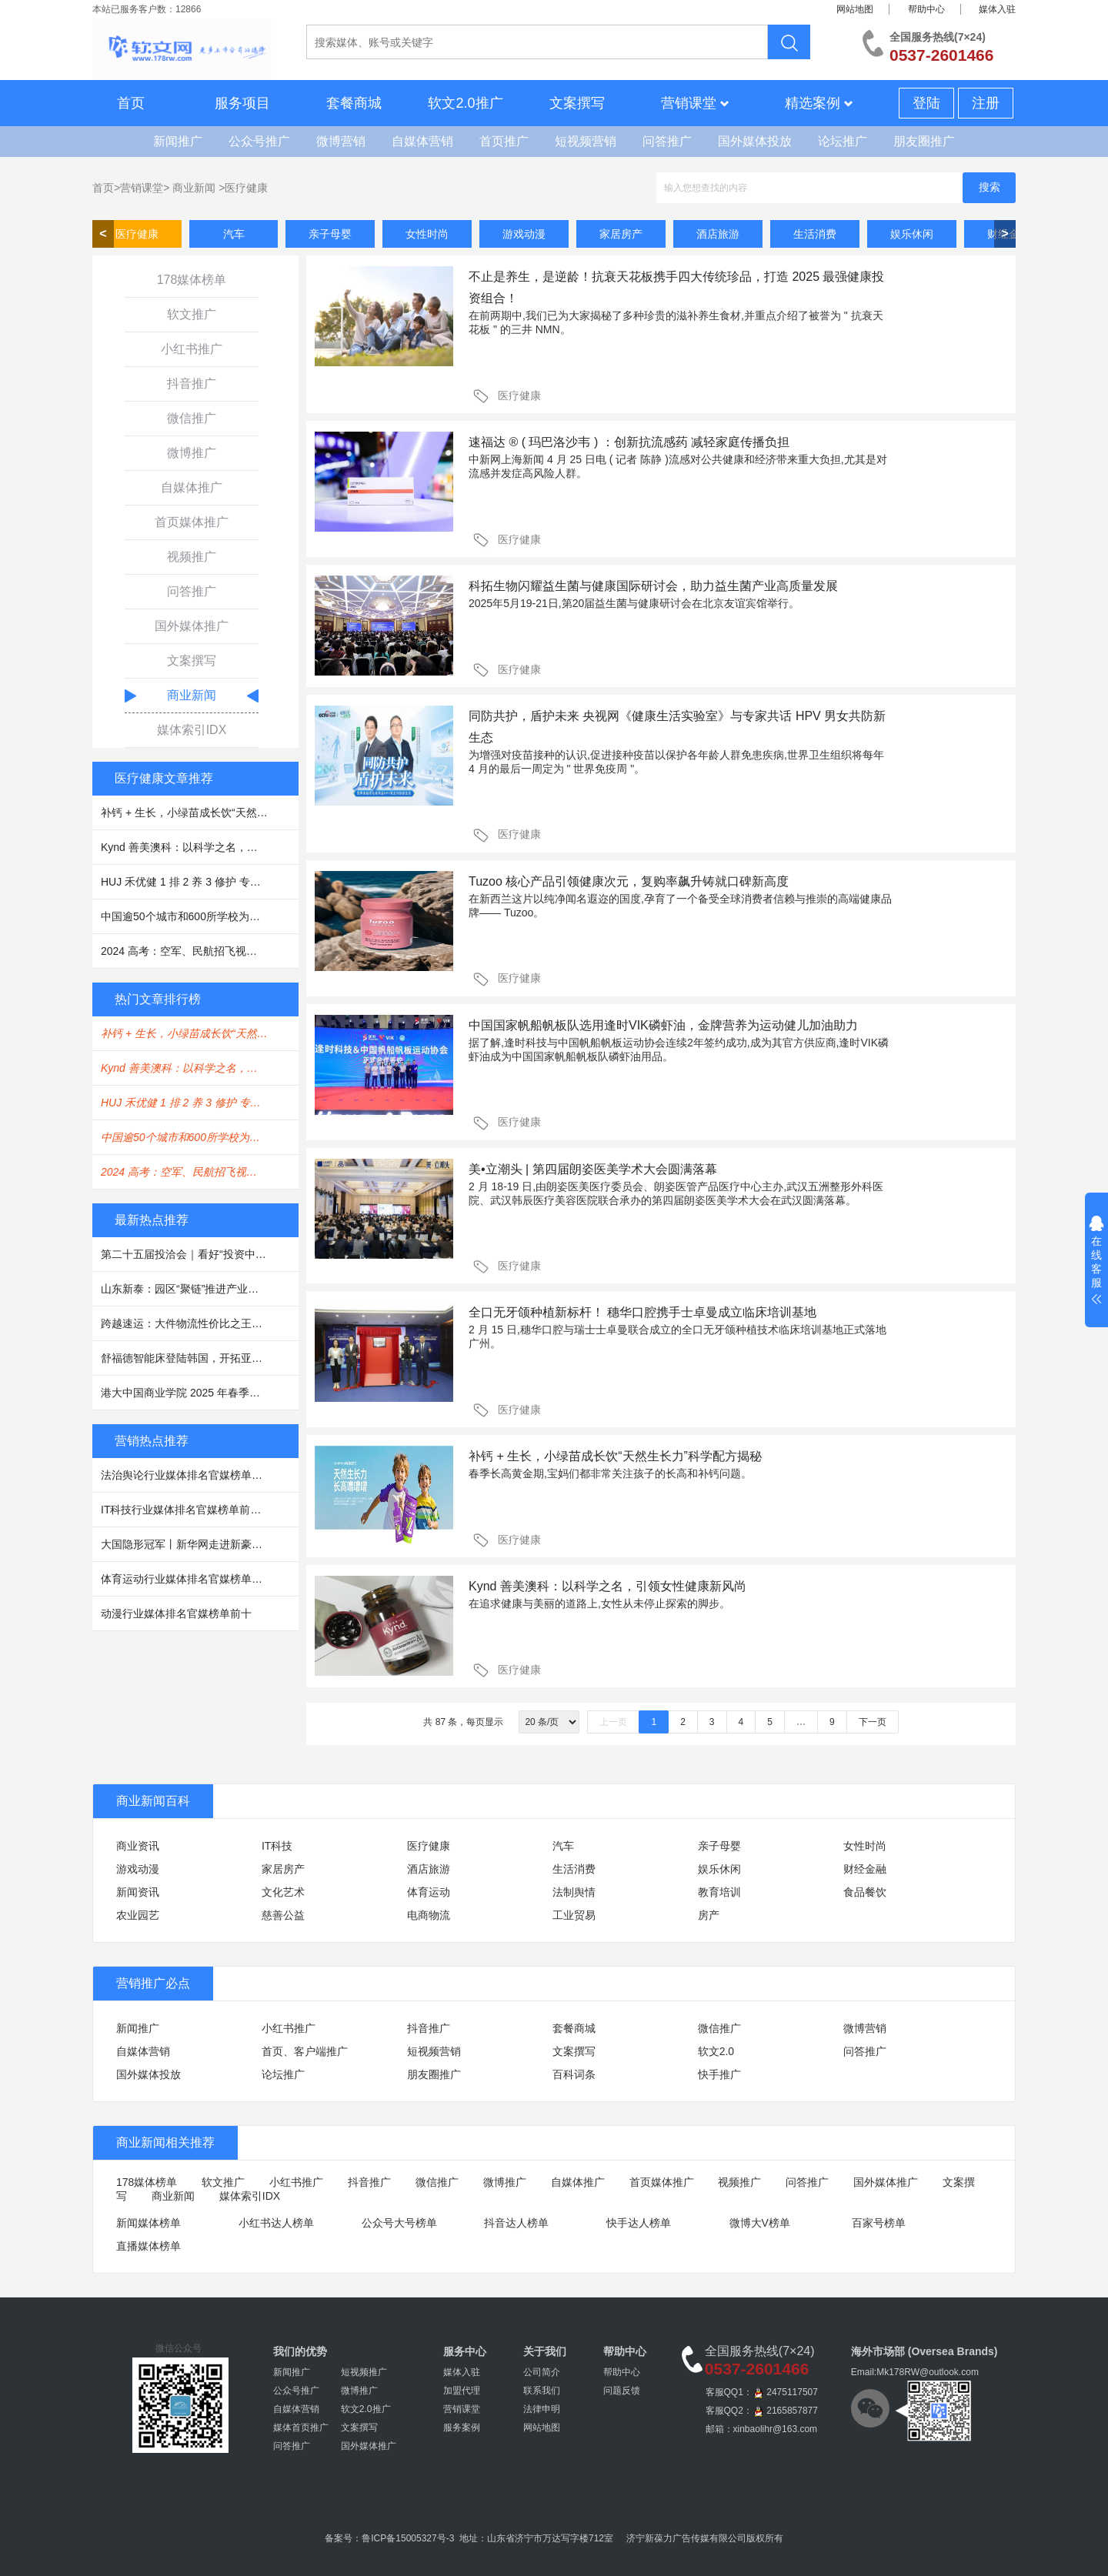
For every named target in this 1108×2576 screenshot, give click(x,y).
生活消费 (814, 234)
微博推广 (191, 452)
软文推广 (191, 314)
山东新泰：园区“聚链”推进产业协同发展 (196, 1289)
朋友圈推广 (924, 141)
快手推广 (719, 2074)
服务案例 (461, 2427)
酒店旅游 (717, 234)
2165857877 (792, 2410)
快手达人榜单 (638, 2223)
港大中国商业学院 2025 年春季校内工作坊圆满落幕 (200, 1392)
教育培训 (719, 1892)
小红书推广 (191, 348)
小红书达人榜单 (276, 2223)
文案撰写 (577, 103)
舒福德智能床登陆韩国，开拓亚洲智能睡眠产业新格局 (200, 1358)
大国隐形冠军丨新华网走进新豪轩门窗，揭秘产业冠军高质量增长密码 (200, 1544)
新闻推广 (177, 141)
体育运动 (428, 1892)
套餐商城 (354, 103)
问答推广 (667, 141)
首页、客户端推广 (305, 2051)
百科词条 (574, 2074)
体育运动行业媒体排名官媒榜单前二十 (192, 1579)
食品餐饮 (864, 1892)
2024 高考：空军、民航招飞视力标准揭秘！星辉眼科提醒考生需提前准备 (200, 951)
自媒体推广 (191, 487)
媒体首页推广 (301, 2427)
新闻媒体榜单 (148, 2223)
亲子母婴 (330, 234)
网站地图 (854, 9)
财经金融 (864, 1869)
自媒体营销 (422, 141)
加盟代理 (461, 2390)
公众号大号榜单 (399, 2223)
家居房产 (620, 234)
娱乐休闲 (911, 234)
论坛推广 (842, 141)
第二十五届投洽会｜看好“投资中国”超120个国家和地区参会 (200, 1254)
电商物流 (428, 1915)
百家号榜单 (879, 2223)
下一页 (872, 1722)
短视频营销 (585, 141)
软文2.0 (716, 2051)
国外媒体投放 (755, 141)
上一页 (613, 1722)
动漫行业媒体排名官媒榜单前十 (176, 1613)
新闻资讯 (137, 1892)
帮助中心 (926, 9)
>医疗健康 (243, 188)
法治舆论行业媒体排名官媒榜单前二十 (192, 1475)
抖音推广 (191, 383)
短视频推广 (364, 2372)
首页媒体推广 (192, 522)
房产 (708, 1915)
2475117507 (792, 2392)
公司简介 (541, 2372)
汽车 (234, 234)
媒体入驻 (997, 9)
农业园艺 (137, 1915)
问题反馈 (621, 2390)
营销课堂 (695, 103)
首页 (131, 103)
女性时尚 (427, 234)
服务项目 (242, 103)
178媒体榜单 (192, 279)
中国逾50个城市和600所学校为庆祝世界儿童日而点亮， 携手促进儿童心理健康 (200, 916)
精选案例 (819, 103)
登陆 (926, 103)
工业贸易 (574, 1915)
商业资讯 (137, 1846)
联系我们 (541, 2390)
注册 (986, 103)
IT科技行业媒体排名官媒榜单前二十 (186, 1509)
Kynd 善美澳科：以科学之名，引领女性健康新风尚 (200, 847)
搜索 (989, 187)
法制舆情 (574, 1892)
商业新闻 (193, 188)
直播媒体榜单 (148, 2246)
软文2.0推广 (465, 103)
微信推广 (191, 418)
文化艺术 (283, 1892)
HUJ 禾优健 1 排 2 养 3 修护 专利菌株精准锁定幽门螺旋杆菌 (200, 882)
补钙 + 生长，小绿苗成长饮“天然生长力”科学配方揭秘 (200, 812)
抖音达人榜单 (516, 2223)
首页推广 (504, 141)
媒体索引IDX (192, 729)
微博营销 (340, 141)
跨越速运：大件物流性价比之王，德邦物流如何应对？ (200, 1323)
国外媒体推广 (192, 625)
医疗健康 (137, 234)
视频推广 (191, 556)
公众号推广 (259, 141)
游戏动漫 (524, 234)
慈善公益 (283, 1915)
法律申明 (541, 2409)
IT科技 (277, 1846)
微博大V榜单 (759, 2223)
